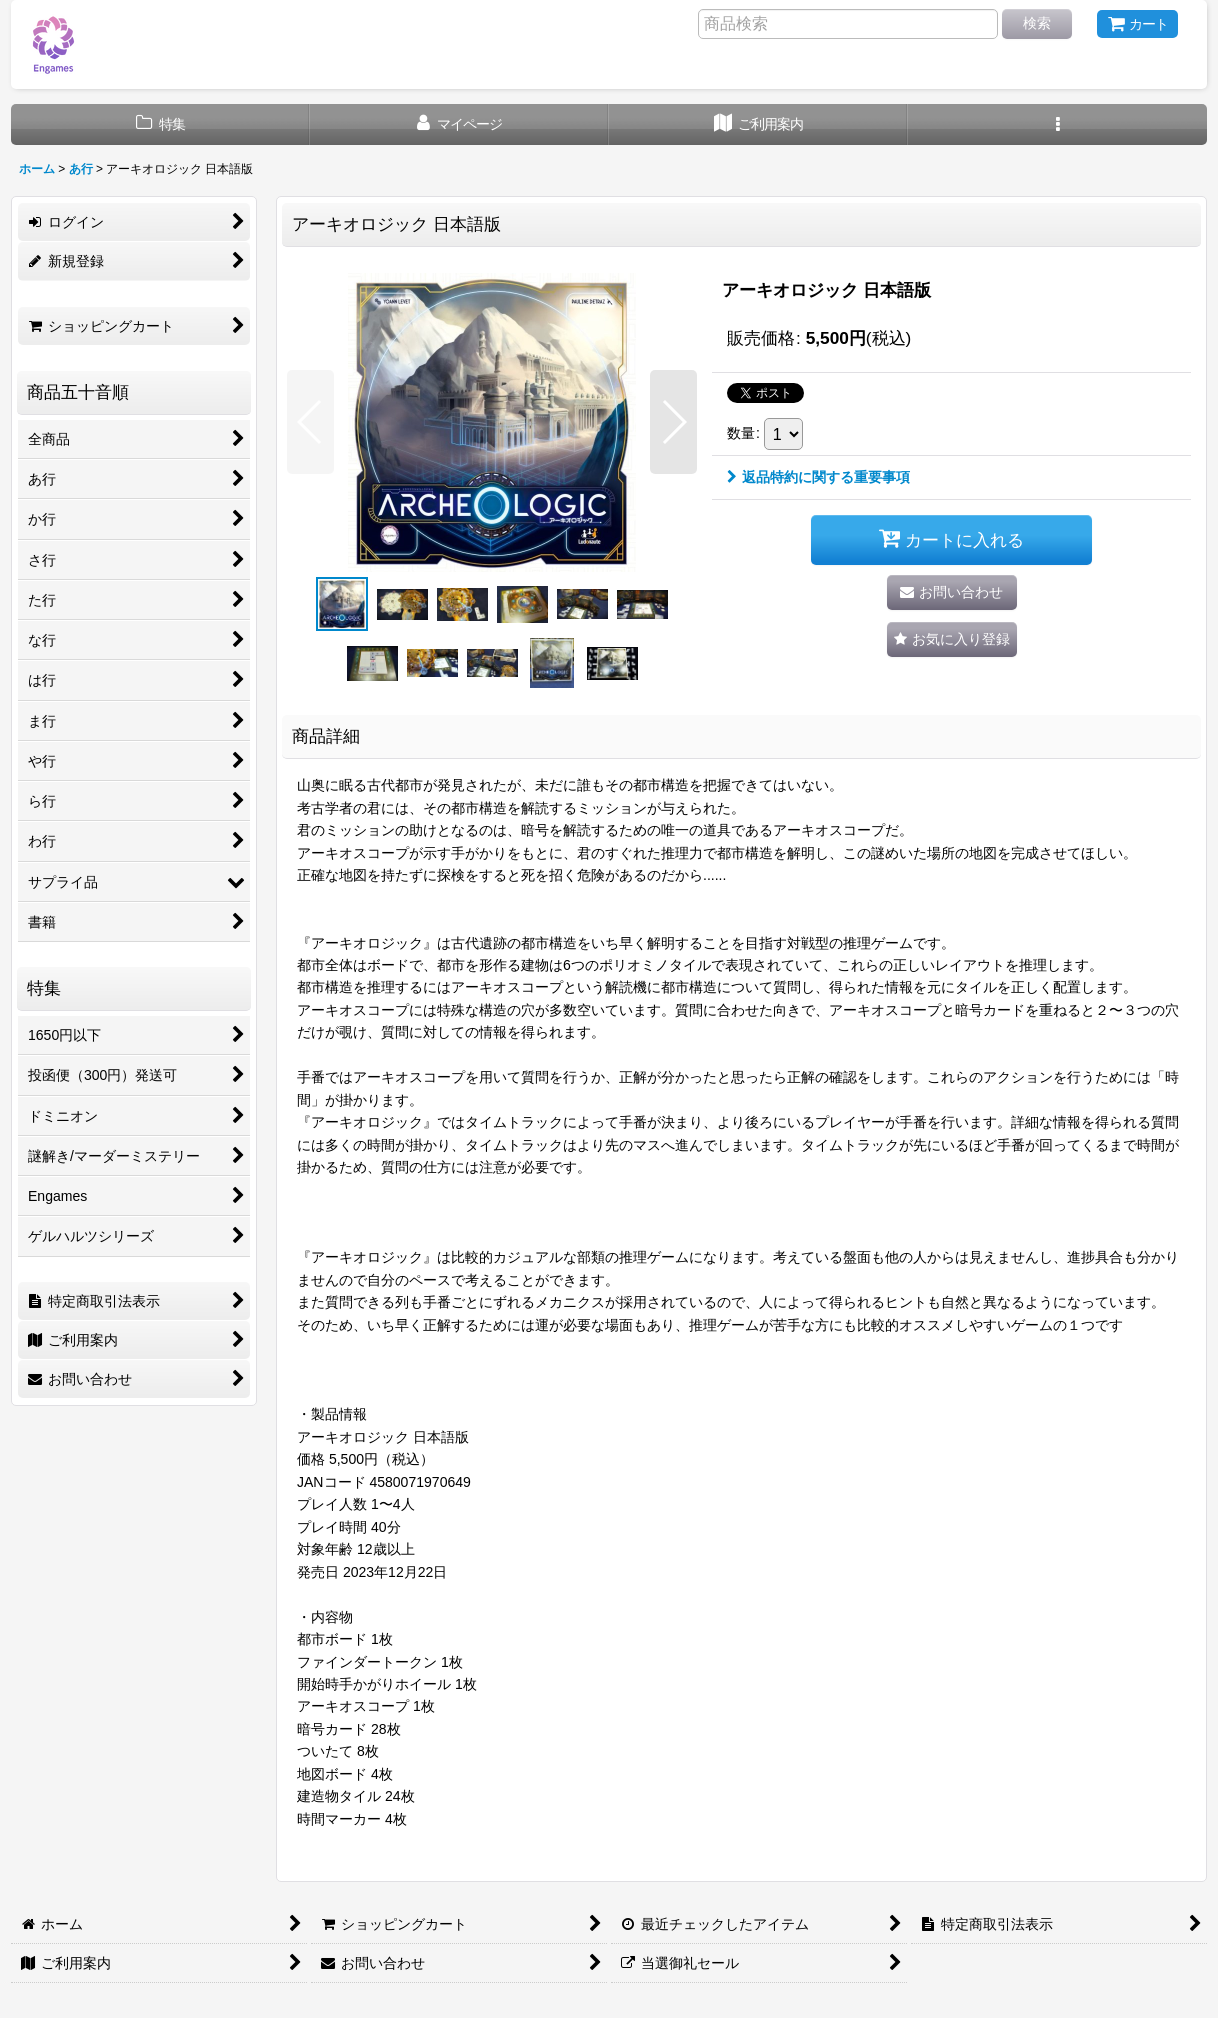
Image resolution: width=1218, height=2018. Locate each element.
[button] (1057, 124)
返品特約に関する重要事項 (818, 477)
